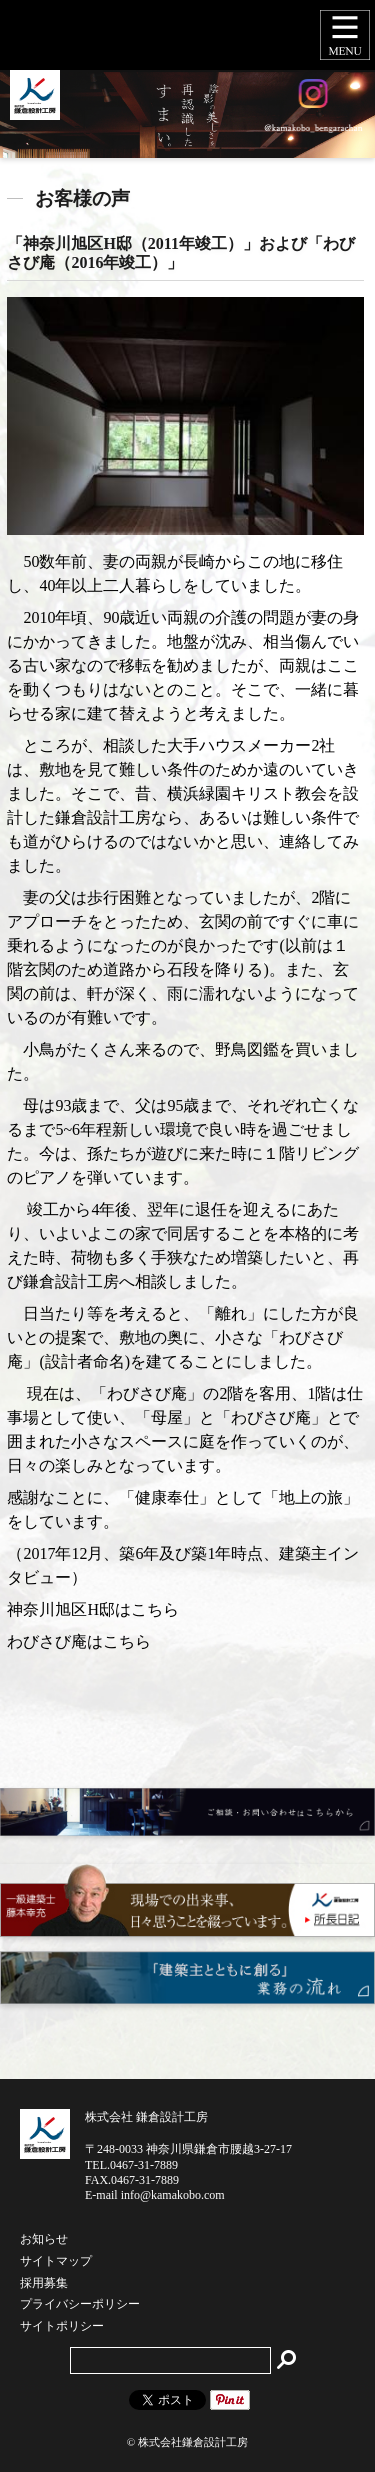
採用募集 (44, 2284)
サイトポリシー (62, 2327)
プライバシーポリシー (80, 2305)
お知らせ (44, 2240)
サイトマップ (56, 2262)
